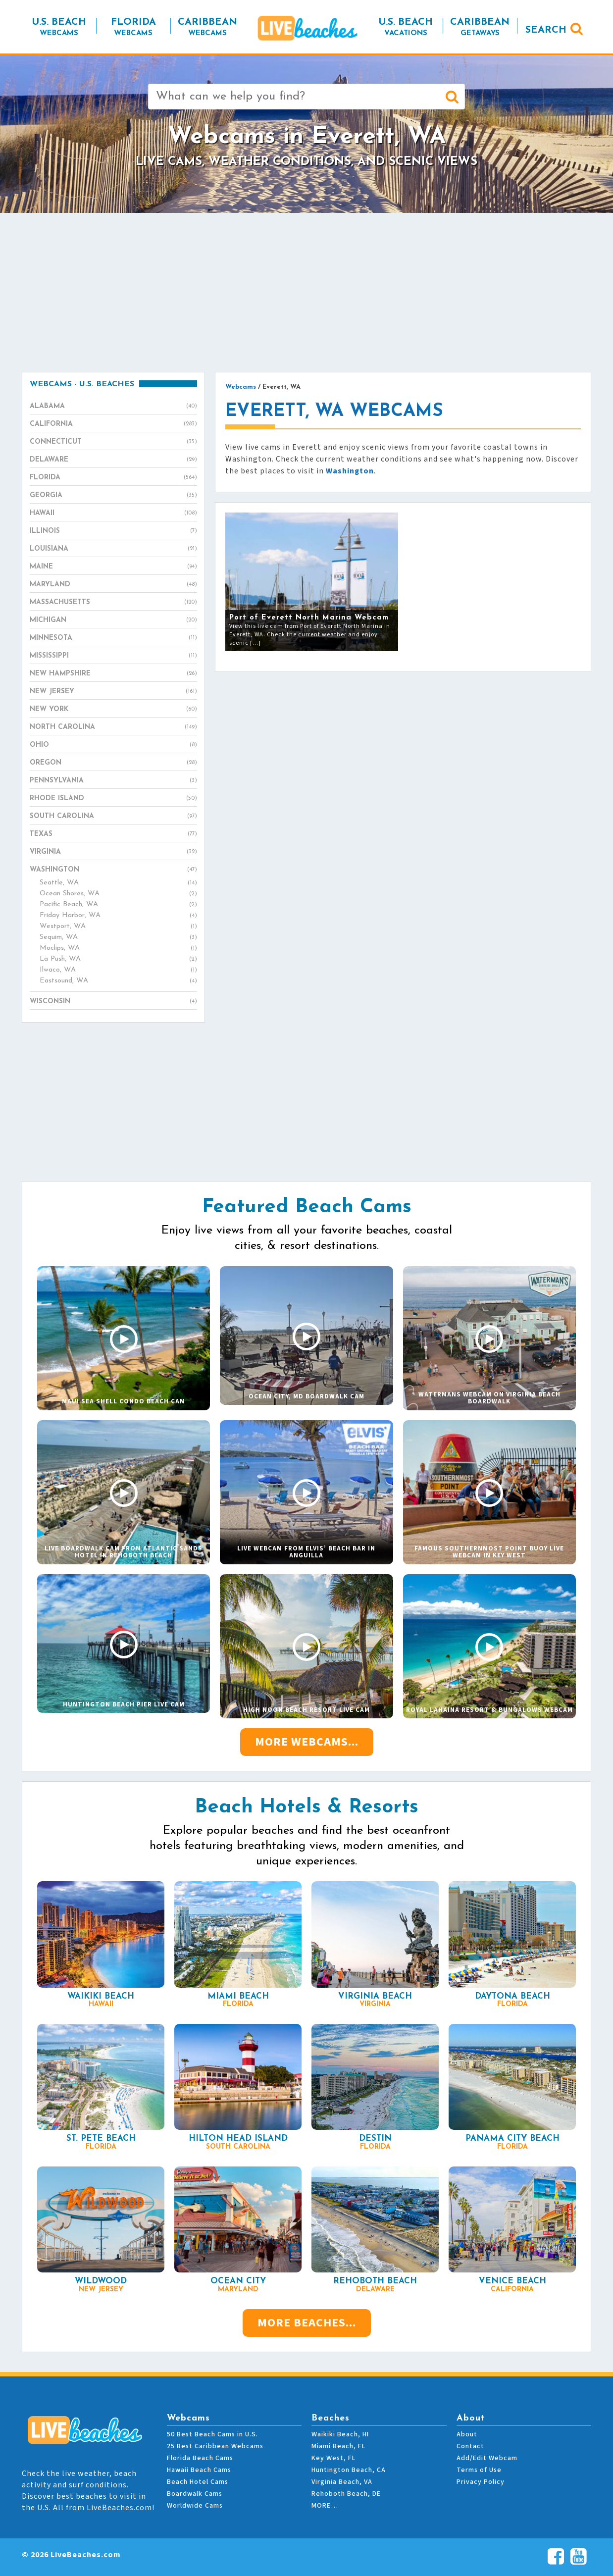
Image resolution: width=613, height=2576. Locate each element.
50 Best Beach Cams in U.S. (212, 2434)
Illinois (113, 531)
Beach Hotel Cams (197, 2482)
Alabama (113, 407)
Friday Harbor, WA (118, 916)
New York (113, 710)
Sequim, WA (118, 937)
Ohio (113, 745)
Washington (113, 870)
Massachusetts (113, 603)
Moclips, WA (118, 948)
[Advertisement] (306, 292)
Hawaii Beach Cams (199, 2470)
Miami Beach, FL (338, 2446)
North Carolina (113, 727)
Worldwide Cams (195, 2506)
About (467, 2434)
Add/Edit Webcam (487, 2458)
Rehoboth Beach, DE (346, 2494)
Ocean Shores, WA (118, 894)
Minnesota (113, 638)
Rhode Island (113, 799)
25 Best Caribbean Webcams (215, 2446)
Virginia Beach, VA (341, 2482)
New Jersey (113, 692)
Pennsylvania (113, 781)
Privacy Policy (481, 2482)
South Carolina (113, 817)
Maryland (113, 585)
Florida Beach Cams (200, 2458)
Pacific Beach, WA (118, 905)
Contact (470, 2446)
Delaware (113, 460)
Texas (113, 834)
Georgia (113, 496)
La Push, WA (118, 959)
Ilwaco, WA (118, 970)
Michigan (113, 620)
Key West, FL (333, 2458)
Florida (113, 478)
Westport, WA (118, 926)
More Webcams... (306, 1742)
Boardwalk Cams (194, 2494)
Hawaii (113, 513)
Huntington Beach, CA (348, 2470)
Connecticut (113, 442)
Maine (113, 567)
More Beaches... (306, 2322)
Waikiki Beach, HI (340, 2434)
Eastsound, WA (118, 981)
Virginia (113, 852)
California (113, 424)
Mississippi (113, 656)
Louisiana (113, 549)
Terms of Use (479, 2470)
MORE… (324, 2506)
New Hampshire (113, 674)
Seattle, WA (118, 883)
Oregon (113, 763)
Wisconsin (113, 1002)
